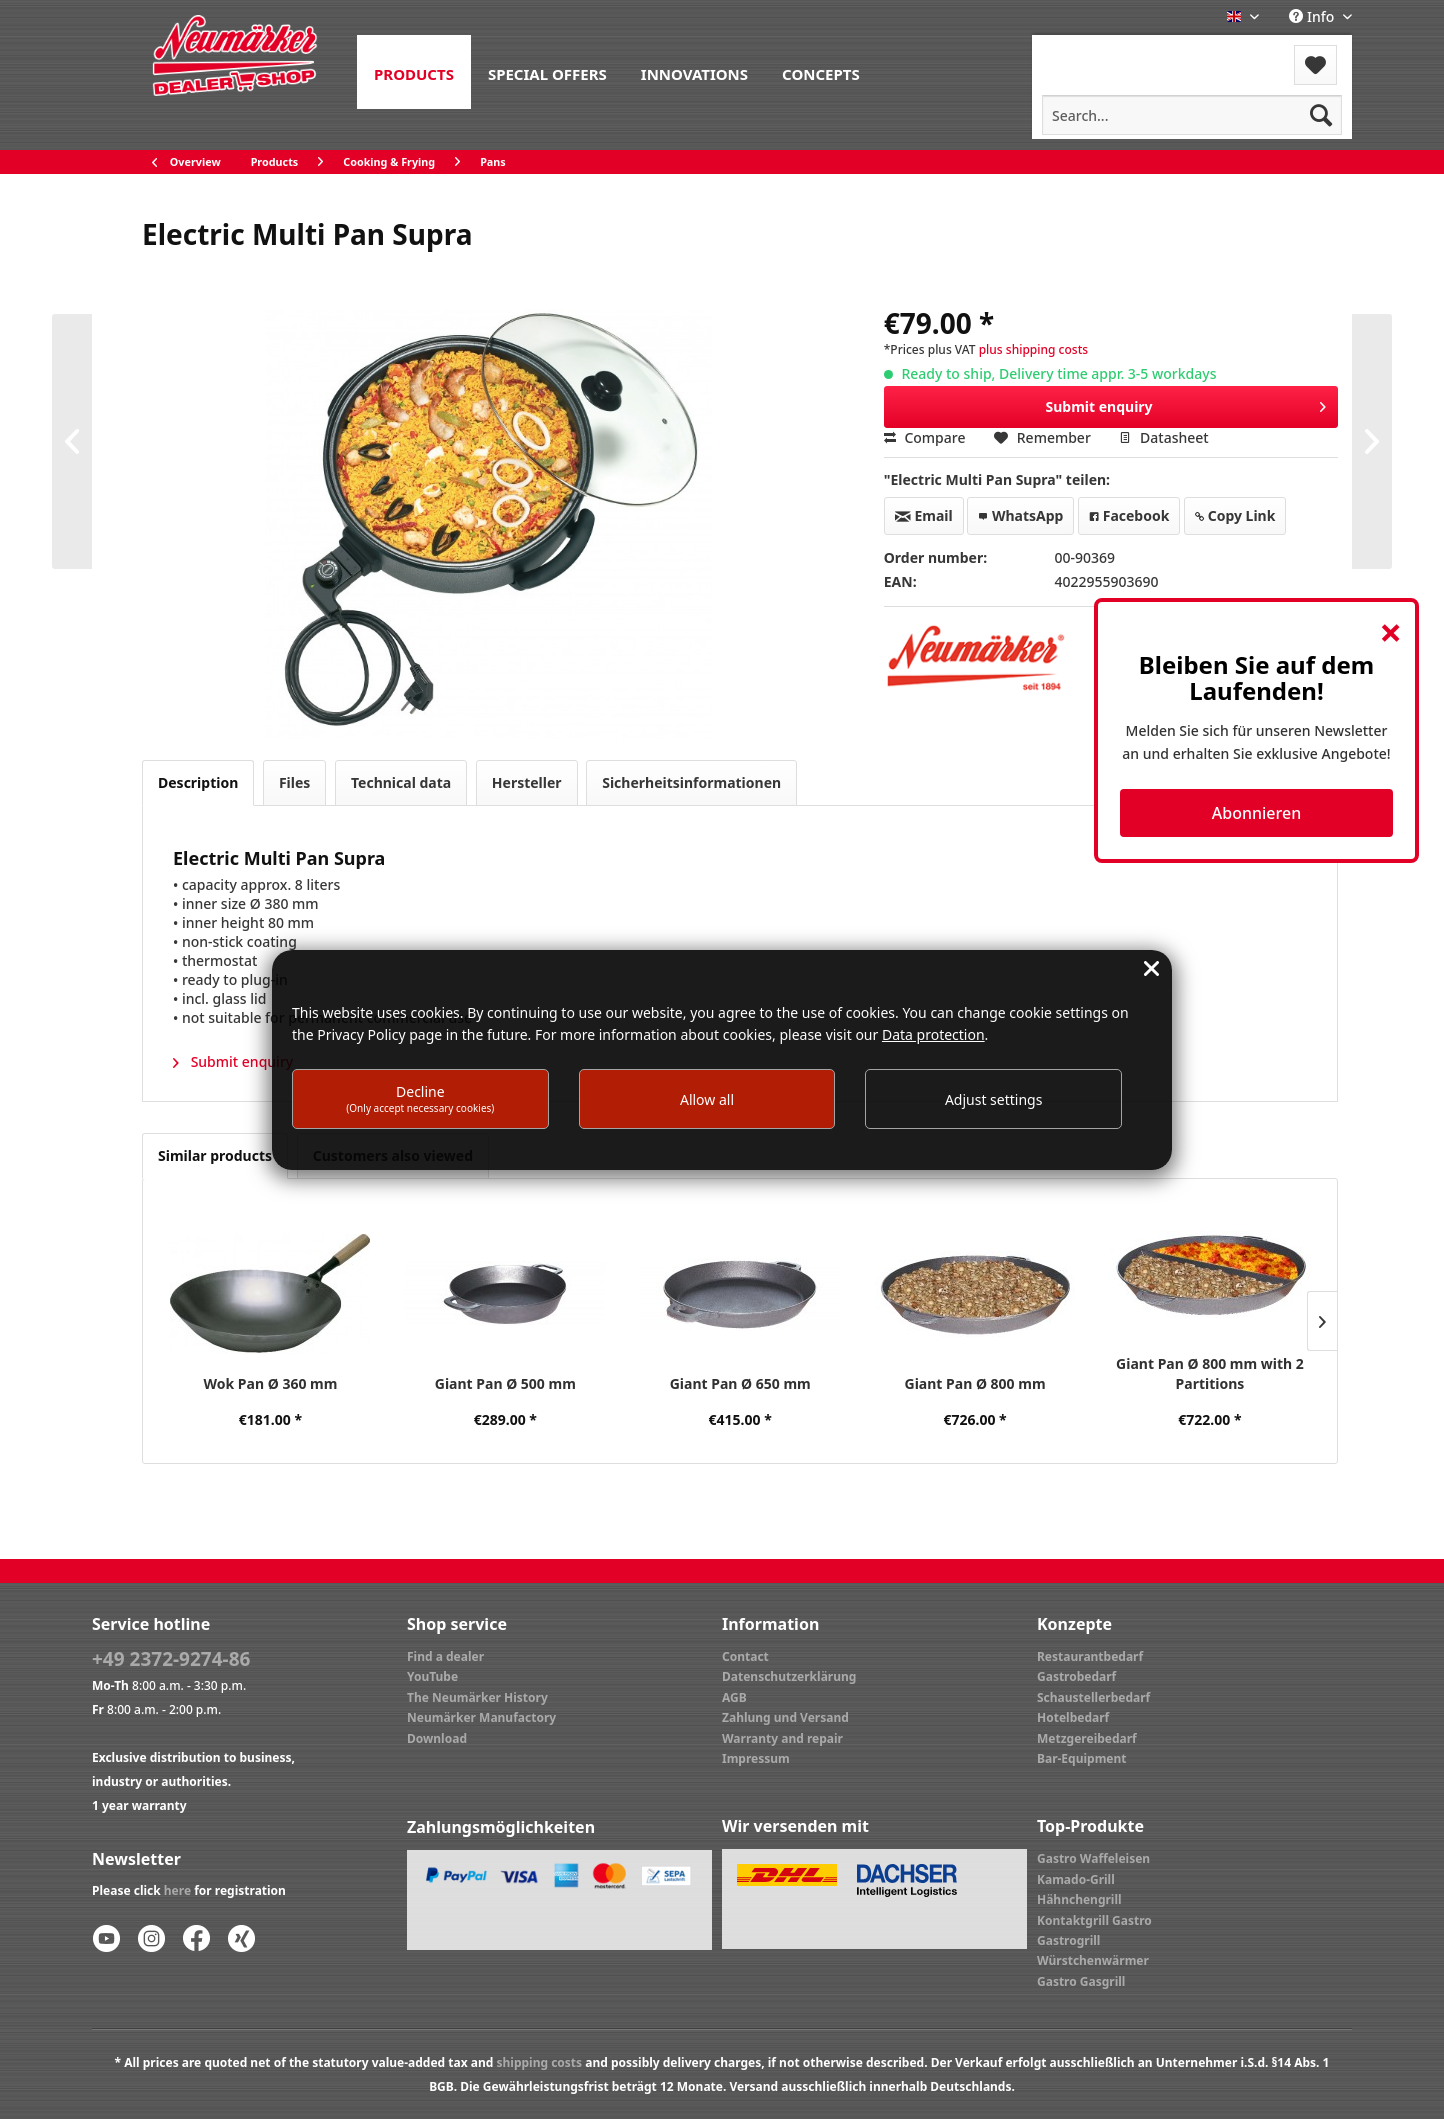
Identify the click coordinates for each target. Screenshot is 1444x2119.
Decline (420, 1098)
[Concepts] (821, 72)
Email (924, 515)
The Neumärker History (477, 1697)
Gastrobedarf (1076, 1676)
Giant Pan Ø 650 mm (740, 1383)
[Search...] (1192, 115)
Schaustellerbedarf (1093, 1697)
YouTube (432, 1676)
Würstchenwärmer (1093, 1960)
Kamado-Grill (1076, 1879)
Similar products (215, 1155)
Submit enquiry (1186, 403)
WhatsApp (1020, 515)
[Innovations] (694, 72)
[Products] (414, 72)
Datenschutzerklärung (789, 1676)
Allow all (707, 1099)
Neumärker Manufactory (481, 1717)
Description (198, 782)
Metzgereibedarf (1087, 1738)
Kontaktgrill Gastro (1094, 1920)
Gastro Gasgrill (1081, 1981)
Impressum (756, 1758)
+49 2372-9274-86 (171, 1659)
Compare (925, 437)
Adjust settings (994, 1099)
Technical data (401, 782)
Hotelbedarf (1073, 1717)
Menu (1085, 52)
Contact (745, 1656)
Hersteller (527, 782)
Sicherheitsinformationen (691, 782)
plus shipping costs (1033, 349)
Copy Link (1235, 515)
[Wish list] (1315, 65)
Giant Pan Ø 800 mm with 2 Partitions (1210, 1373)
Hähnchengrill (1079, 1899)
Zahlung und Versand (785, 1717)
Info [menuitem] (1313, 16)
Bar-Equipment (1082, 1758)
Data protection (933, 1034)
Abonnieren (1256, 813)
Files (294, 782)
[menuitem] (414, 72)
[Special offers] (547, 72)
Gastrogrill (1068, 1940)
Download (437, 1738)
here (177, 1890)
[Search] (1321, 115)
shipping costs (539, 2062)
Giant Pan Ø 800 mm (975, 1383)
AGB (734, 1697)
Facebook (1129, 515)
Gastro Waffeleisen (1093, 1858)
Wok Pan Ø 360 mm (271, 1383)
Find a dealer (445, 1656)
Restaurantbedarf (1090, 1656)
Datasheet (1163, 437)
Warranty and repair (782, 1738)
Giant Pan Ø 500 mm (505, 1383)
